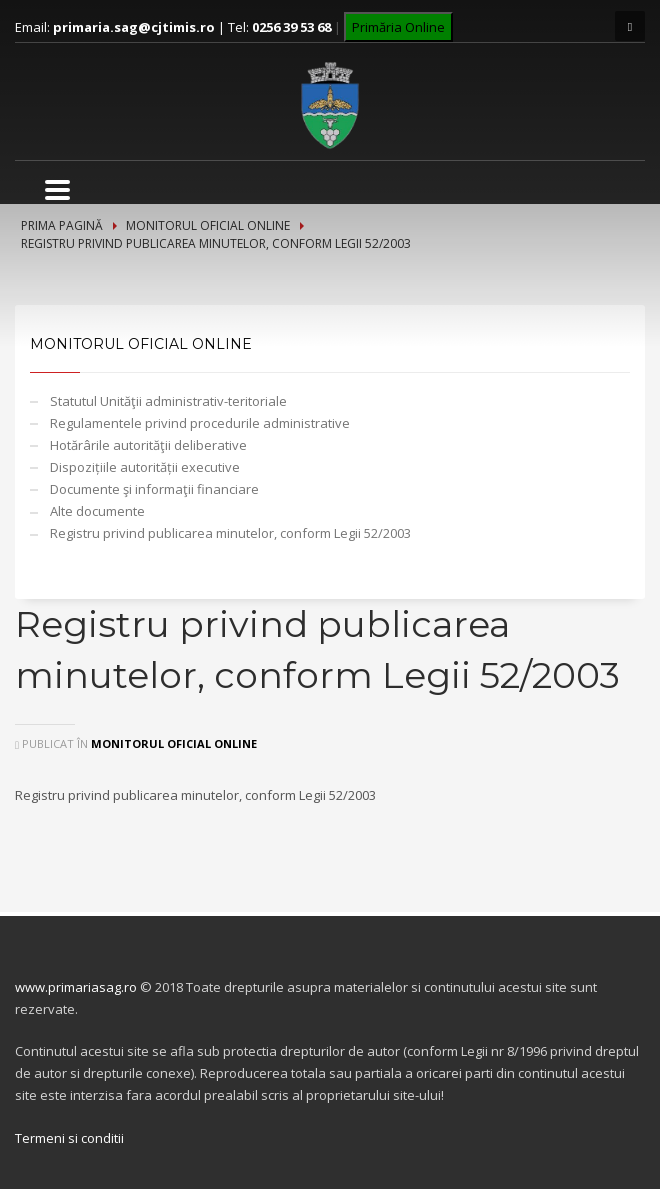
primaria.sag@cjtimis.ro (134, 27)
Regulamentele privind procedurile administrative (200, 423)
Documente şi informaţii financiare (154, 489)
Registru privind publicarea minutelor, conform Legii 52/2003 (230, 533)
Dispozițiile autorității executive (145, 467)
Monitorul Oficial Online (208, 225)
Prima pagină (62, 225)
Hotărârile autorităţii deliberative (148, 445)
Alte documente (97, 511)
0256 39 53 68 (291, 27)
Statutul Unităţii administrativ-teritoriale (168, 401)
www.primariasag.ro (76, 987)
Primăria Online (398, 27)
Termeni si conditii (69, 1138)
